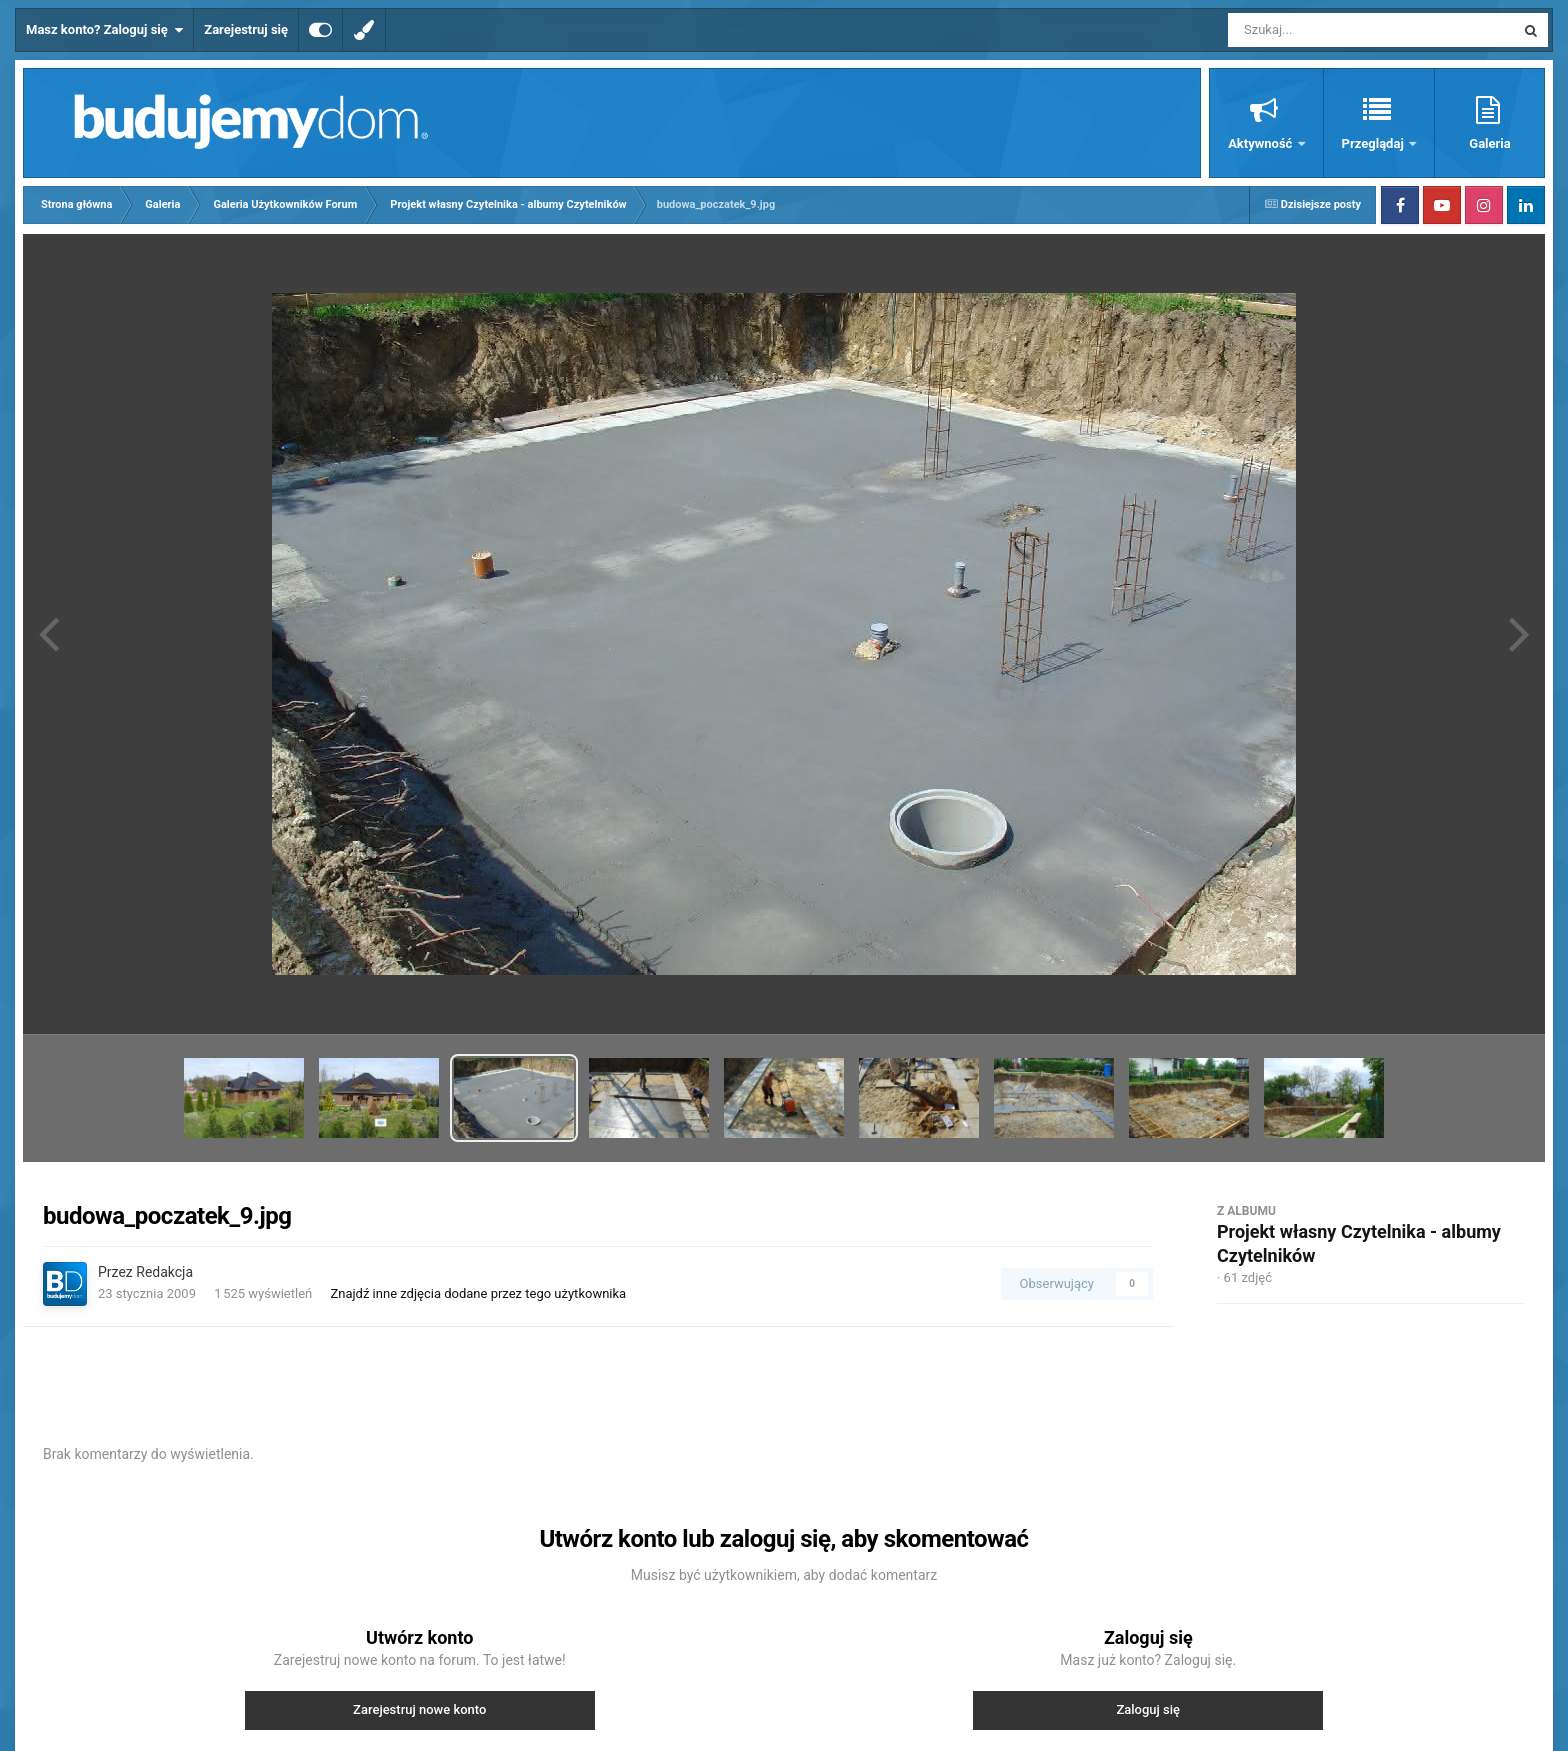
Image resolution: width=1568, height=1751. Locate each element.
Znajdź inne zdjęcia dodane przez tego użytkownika (478, 1293)
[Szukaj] (1326, 30)
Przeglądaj (1374, 143)
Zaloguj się (1148, 1709)
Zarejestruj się (246, 29)
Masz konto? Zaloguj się (104, 30)
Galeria (1489, 143)
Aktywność (1261, 143)
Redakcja (164, 1272)
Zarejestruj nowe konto (419, 1709)
